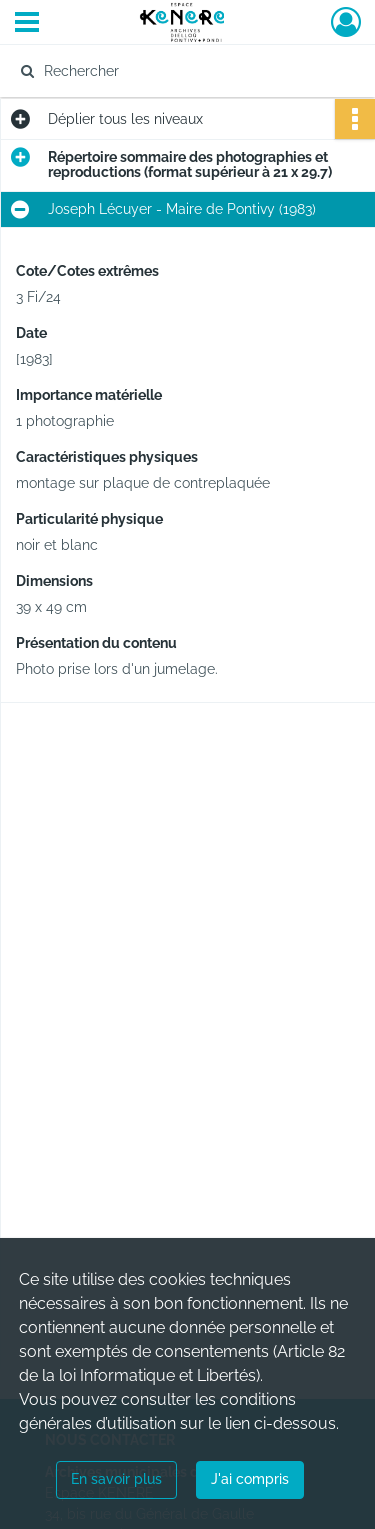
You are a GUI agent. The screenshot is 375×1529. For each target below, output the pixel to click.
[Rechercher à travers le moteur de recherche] (185, 71)
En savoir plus (116, 1479)
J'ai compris (250, 1479)
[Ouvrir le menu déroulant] (27, 24)
